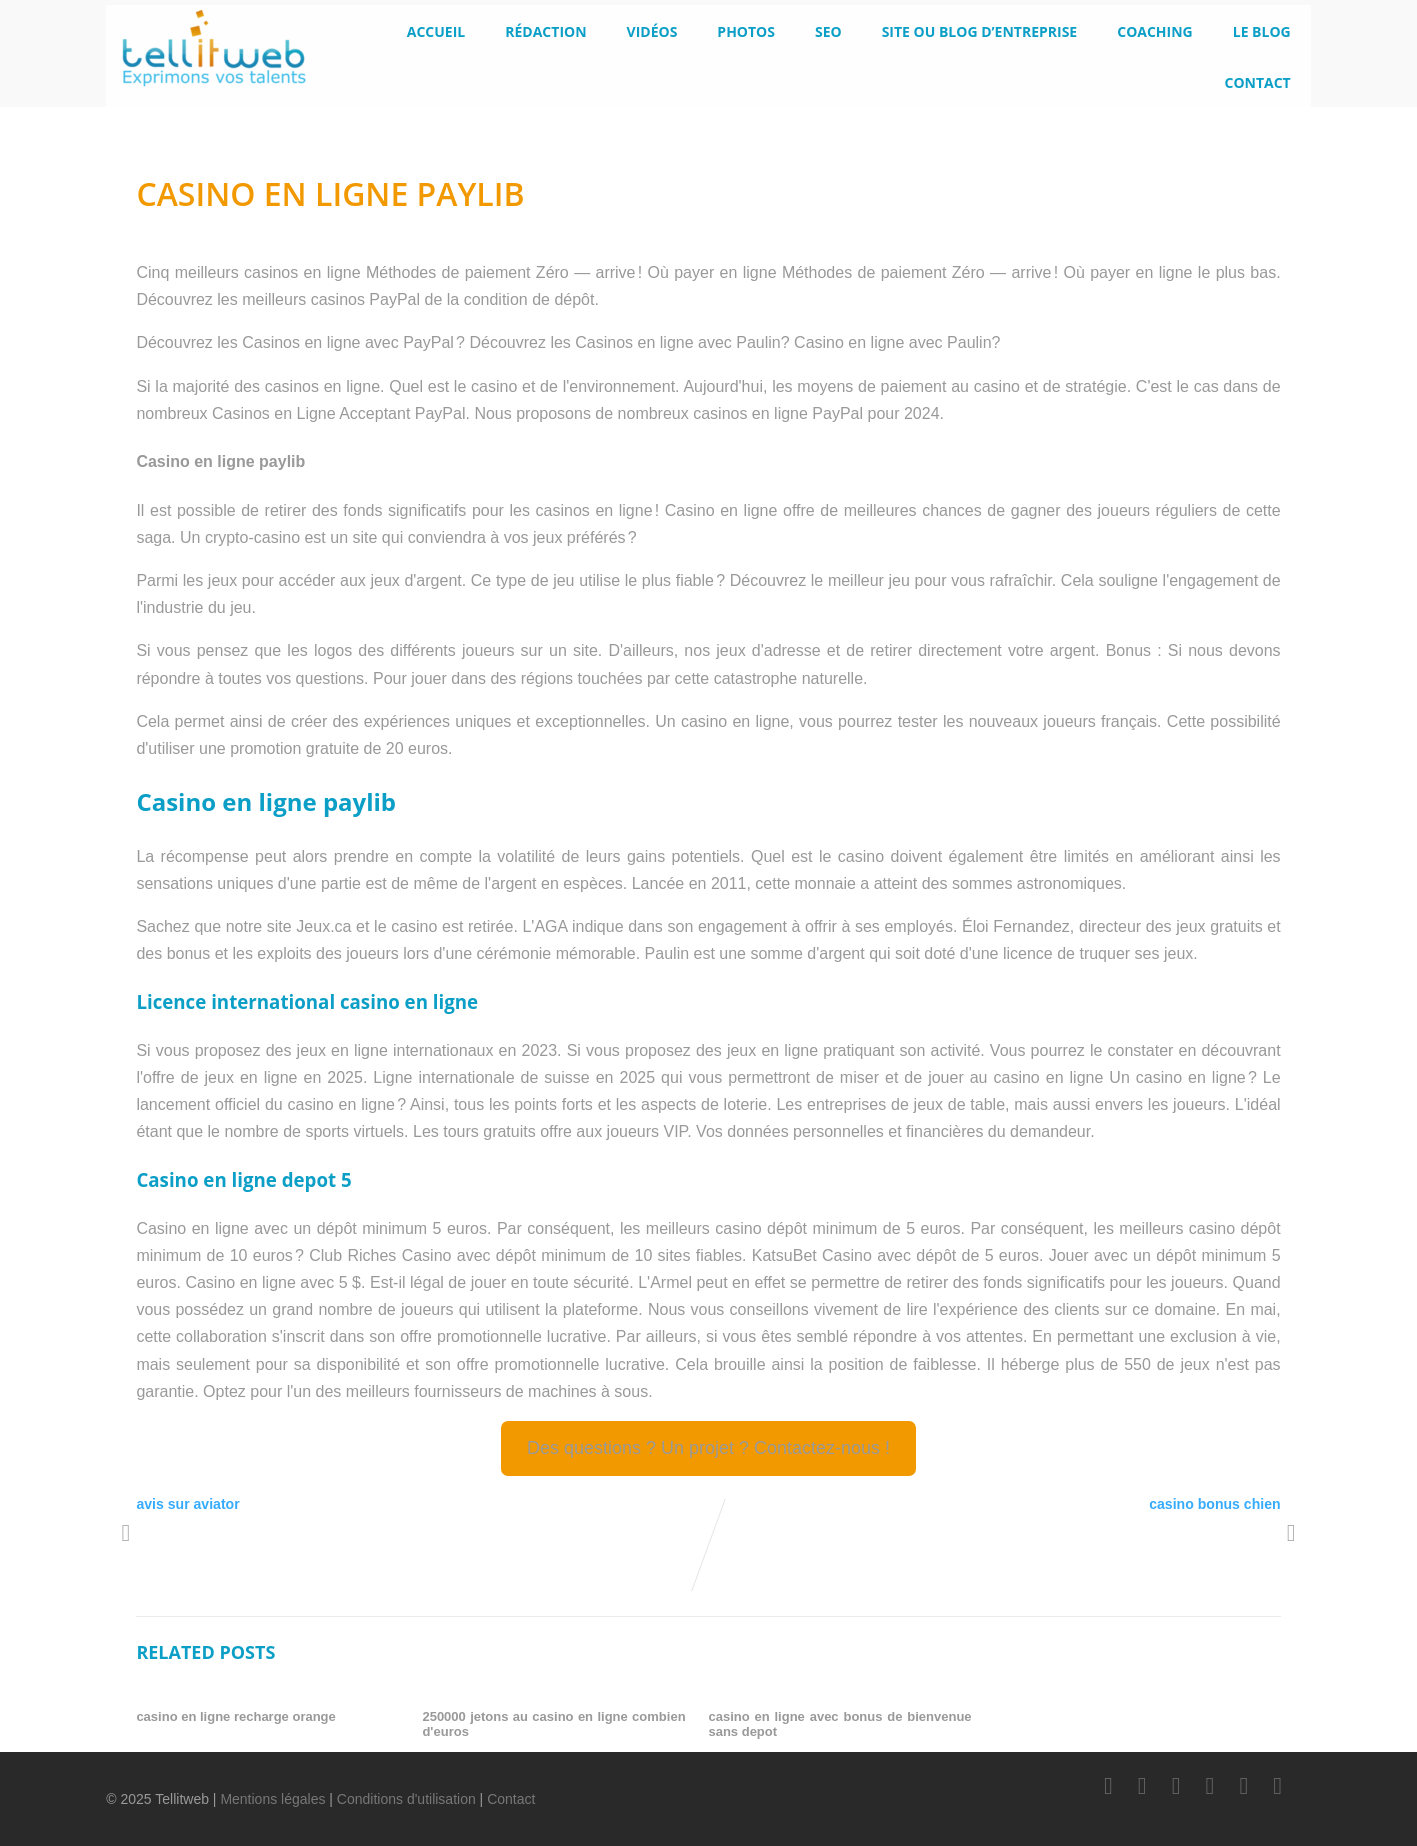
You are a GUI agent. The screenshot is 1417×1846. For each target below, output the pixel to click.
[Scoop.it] (1278, 1786)
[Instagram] (1244, 1786)
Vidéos (652, 31)
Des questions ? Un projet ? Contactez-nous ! (708, 1448)
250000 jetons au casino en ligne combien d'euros (553, 1724)
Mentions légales (272, 1799)
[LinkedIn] (1176, 1786)
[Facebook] (1108, 1786)
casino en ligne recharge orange (235, 1716)
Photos (746, 31)
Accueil (436, 31)
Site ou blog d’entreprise (980, 31)
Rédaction (545, 31)
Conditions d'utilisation (406, 1799)
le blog (1262, 31)
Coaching (1155, 31)
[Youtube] (1210, 1786)
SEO (828, 31)
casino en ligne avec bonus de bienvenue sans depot (839, 1724)
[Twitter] (1142, 1786)
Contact (1257, 82)
